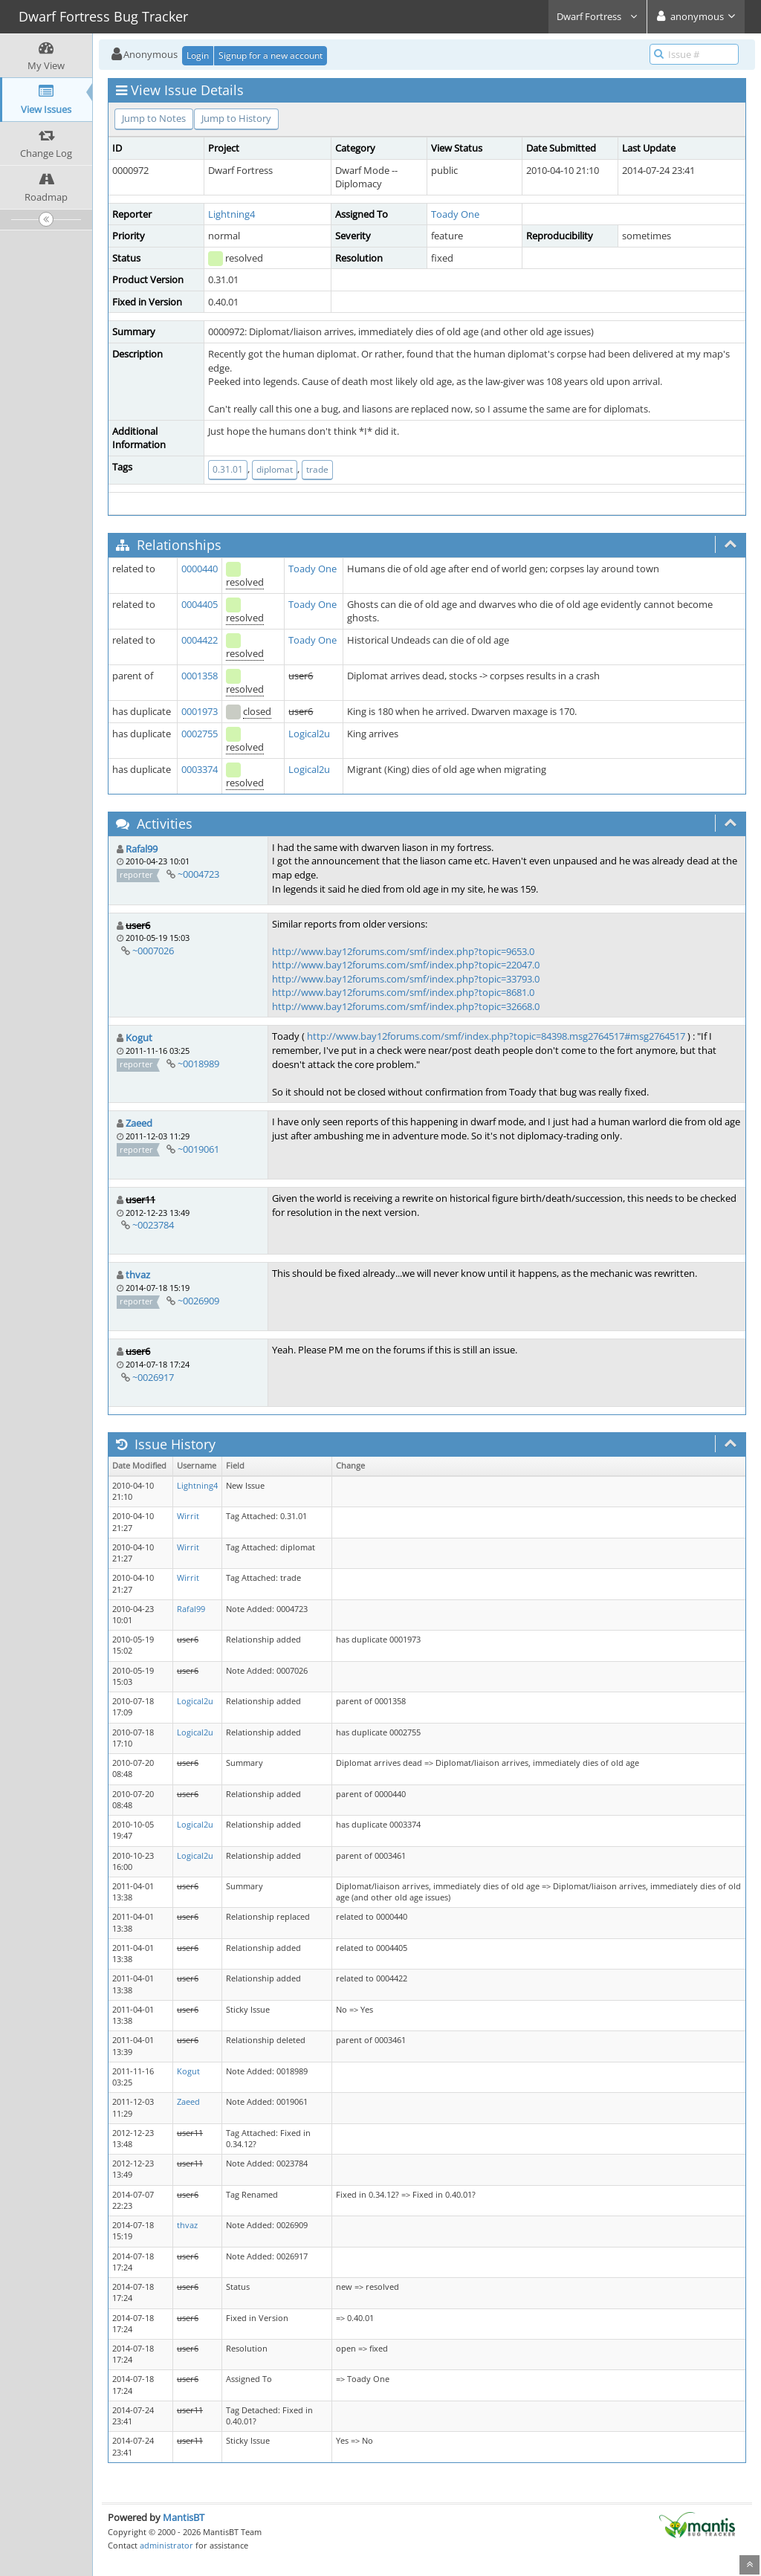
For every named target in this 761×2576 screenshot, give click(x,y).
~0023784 (153, 1225)
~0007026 (153, 950)
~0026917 (153, 1377)
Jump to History (236, 118)
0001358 (199, 675)
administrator (166, 2545)
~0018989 (198, 1063)
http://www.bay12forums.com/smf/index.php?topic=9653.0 (403, 951)
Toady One (455, 214)
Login (198, 55)
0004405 (199, 604)
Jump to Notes (154, 118)
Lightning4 (231, 214)
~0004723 (198, 874)
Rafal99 (142, 848)
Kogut (139, 1037)
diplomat (274, 469)
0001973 (199, 711)
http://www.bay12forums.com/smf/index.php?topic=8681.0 (403, 992)
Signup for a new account (270, 55)
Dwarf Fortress (597, 16)
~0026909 (198, 1300)
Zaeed (139, 1123)
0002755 (199, 733)
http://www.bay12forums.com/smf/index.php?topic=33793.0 (406, 979)
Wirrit (188, 1516)
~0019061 (198, 1149)
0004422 (199, 640)
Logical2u (309, 733)
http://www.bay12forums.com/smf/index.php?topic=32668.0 (406, 1006)
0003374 (199, 769)
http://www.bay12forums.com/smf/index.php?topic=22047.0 (406, 964)
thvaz (138, 1274)
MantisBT (183, 2517)
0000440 (199, 568)
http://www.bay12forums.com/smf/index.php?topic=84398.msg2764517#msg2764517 (496, 1036)
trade (317, 469)
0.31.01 (228, 469)
